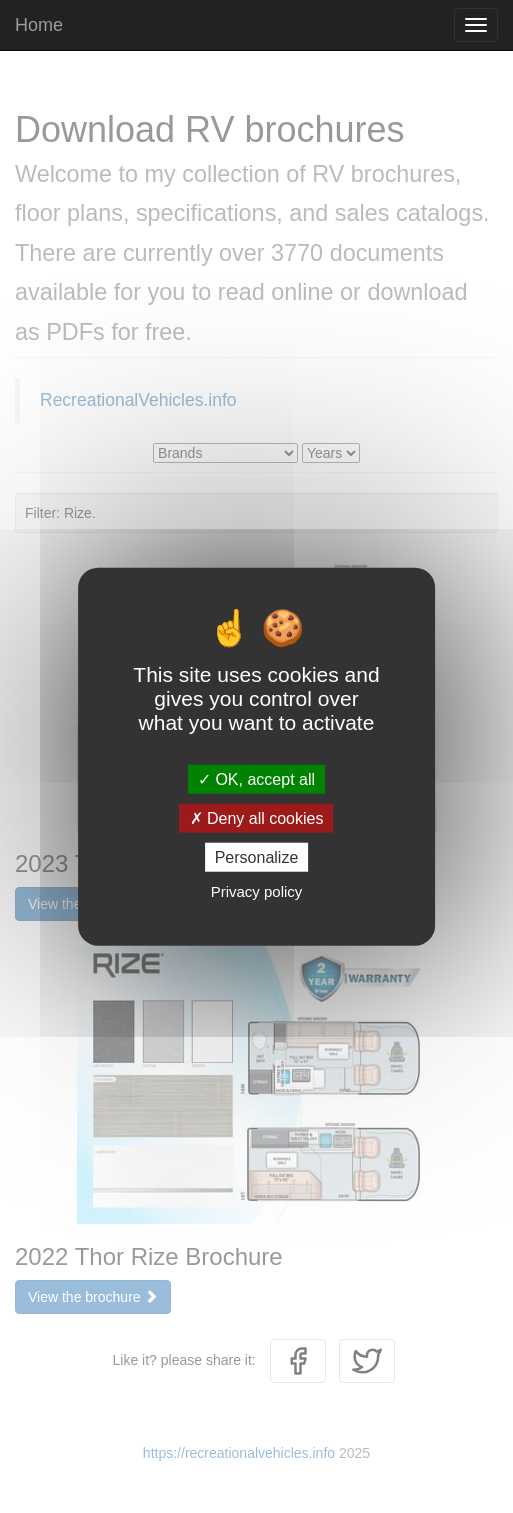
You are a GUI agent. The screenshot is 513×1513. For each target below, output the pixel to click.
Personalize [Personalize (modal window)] (257, 857)
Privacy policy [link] (257, 891)
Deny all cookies (257, 817)
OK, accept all (256, 778)
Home (39, 25)
